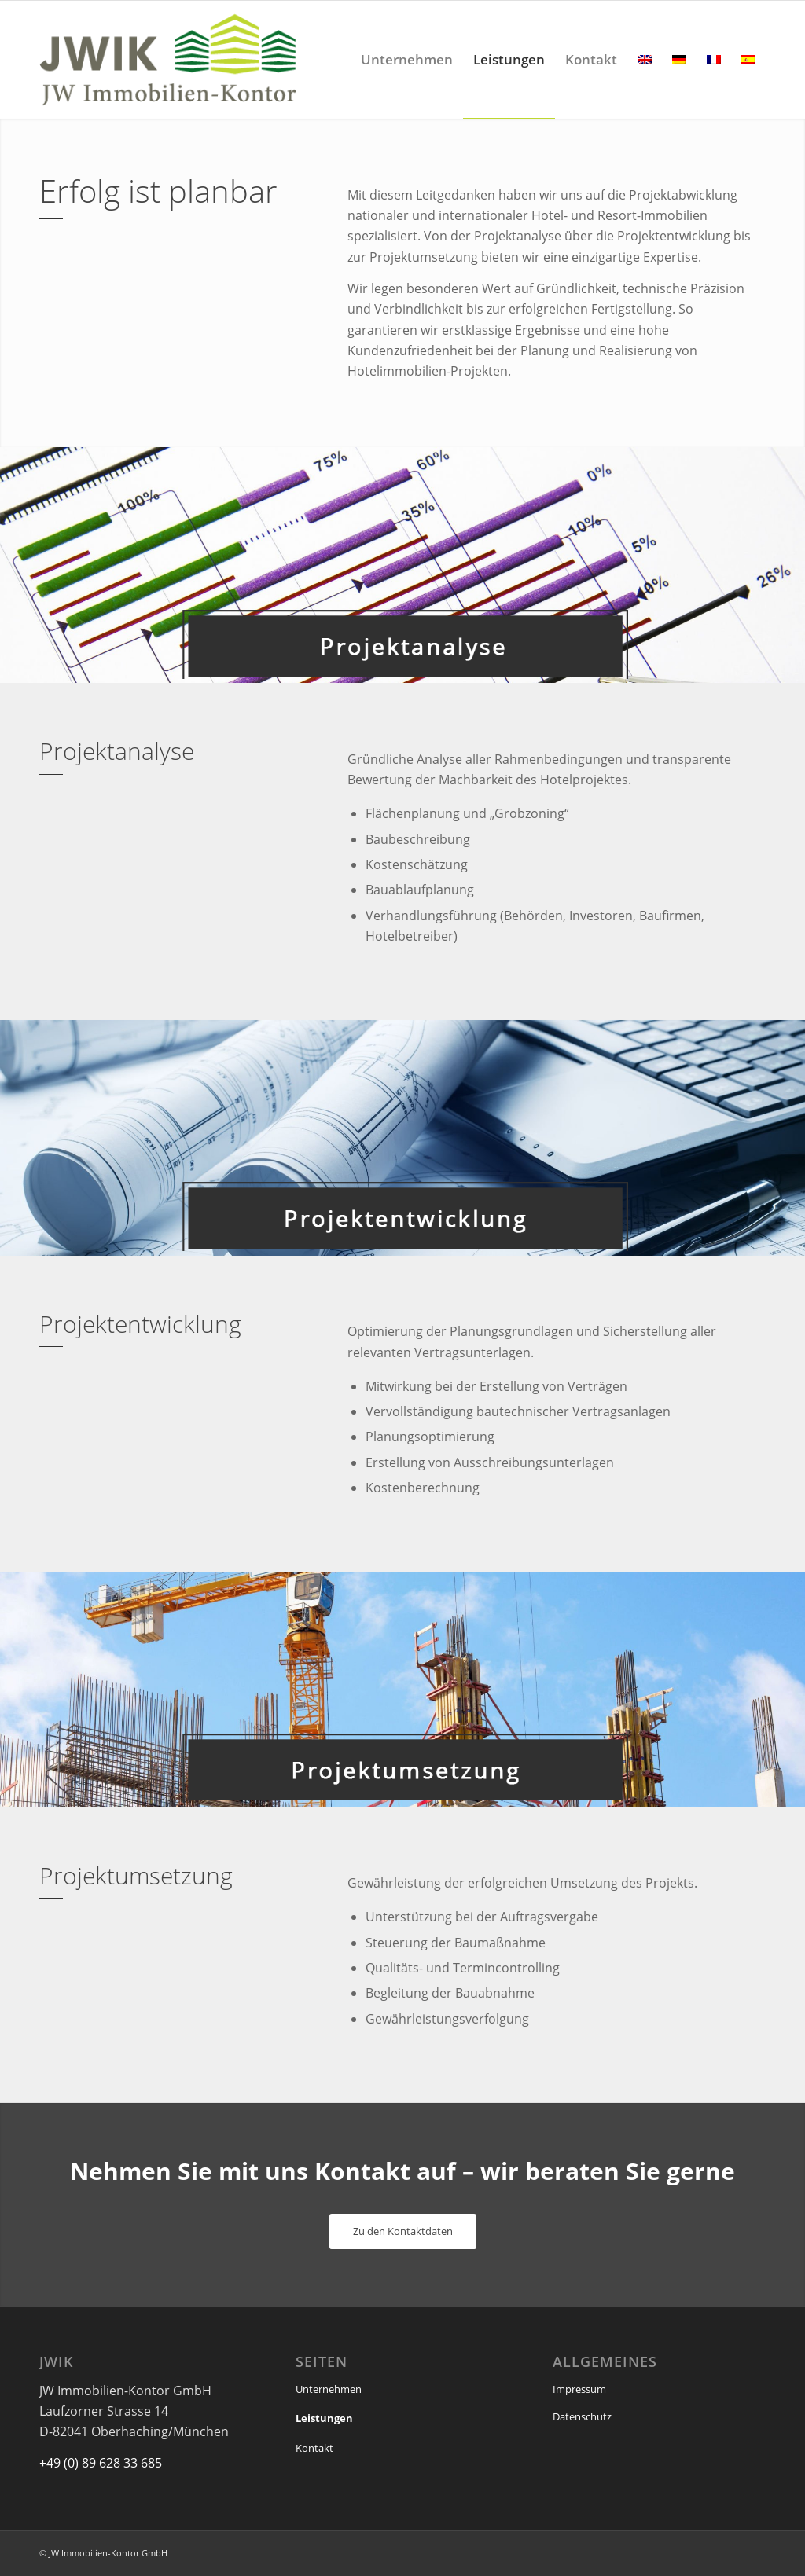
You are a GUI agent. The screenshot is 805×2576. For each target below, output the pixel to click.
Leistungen (324, 2418)
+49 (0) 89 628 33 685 (100, 2462)
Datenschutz (582, 2416)
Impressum (579, 2389)
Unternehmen (329, 2389)
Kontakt (314, 2448)
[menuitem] (407, 60)
